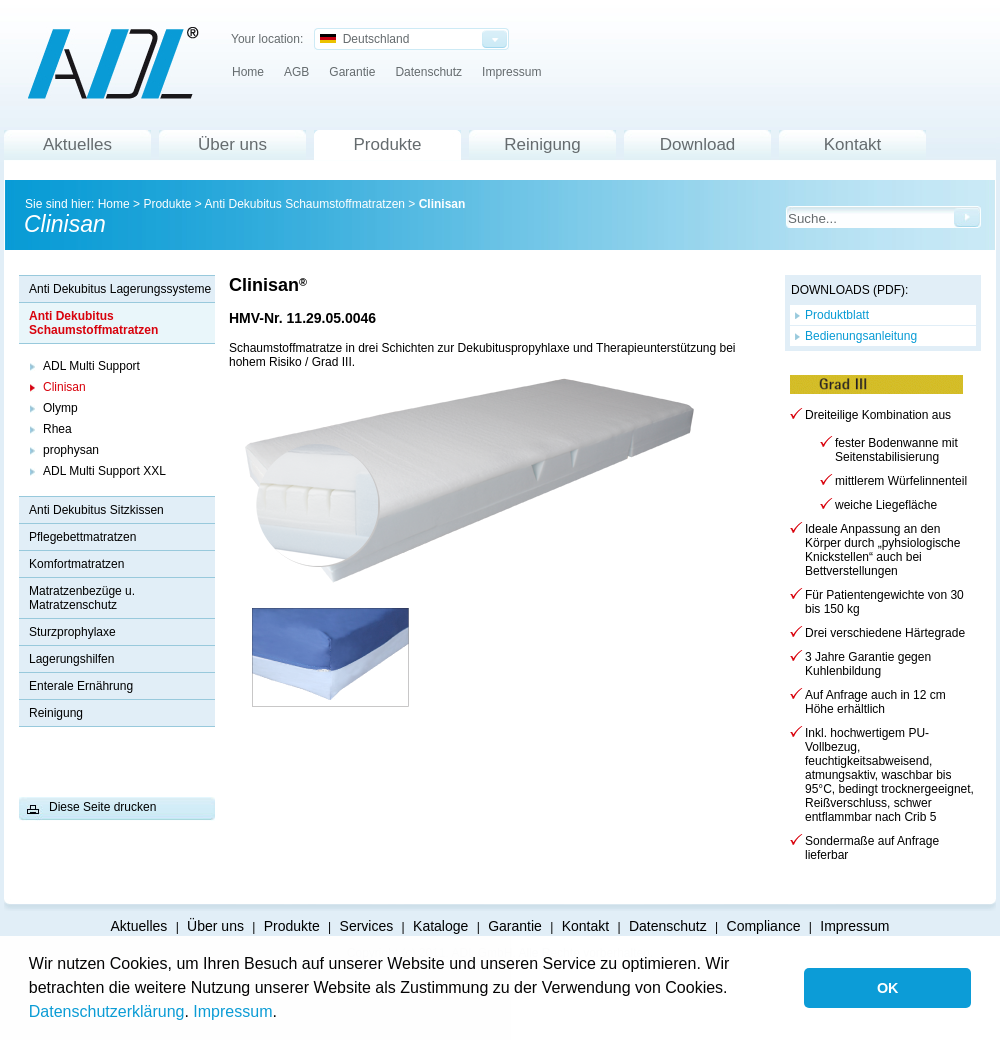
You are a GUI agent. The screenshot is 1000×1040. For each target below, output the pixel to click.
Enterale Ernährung (81, 686)
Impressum (232, 1011)
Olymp (60, 408)
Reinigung (542, 144)
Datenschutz (428, 72)
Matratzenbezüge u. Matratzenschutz (82, 598)
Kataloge (440, 926)
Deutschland (364, 39)
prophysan (71, 450)
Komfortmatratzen (76, 564)
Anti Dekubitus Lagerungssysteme (120, 289)
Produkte (387, 144)
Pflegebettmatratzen (82, 537)
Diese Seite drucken (102, 807)
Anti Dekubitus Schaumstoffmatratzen (304, 204)
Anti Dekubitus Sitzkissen (96, 510)
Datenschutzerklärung (107, 1011)
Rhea (57, 429)
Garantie (352, 72)
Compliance (764, 926)
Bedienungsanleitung (861, 336)
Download (698, 144)
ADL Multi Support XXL (104, 471)
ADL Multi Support (91, 366)
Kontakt (853, 144)
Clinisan (442, 204)
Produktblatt (837, 315)
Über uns (232, 144)
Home (248, 72)
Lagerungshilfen (71, 659)
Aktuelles (77, 144)
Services (367, 926)
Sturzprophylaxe (72, 632)
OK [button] (888, 988)
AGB (296, 72)
